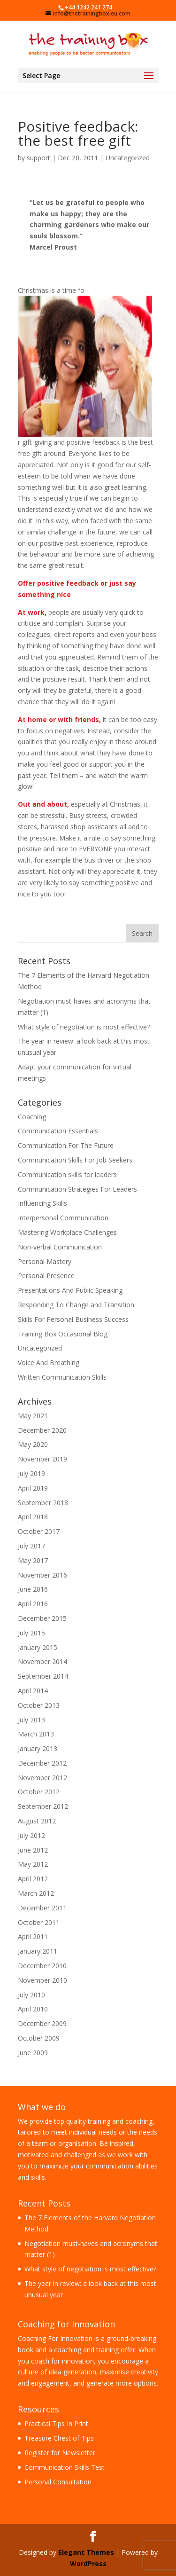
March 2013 (36, 1733)
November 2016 (42, 1575)
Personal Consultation (58, 2481)
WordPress (88, 2563)
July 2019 (31, 1473)
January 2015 (37, 1647)
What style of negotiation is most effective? (84, 1026)
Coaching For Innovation (55, 2338)
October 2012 (39, 1791)
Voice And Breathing (48, 1362)
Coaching (32, 1116)
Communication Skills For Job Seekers (75, 1159)
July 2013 (31, 1719)
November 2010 (42, 1980)
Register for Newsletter (59, 2452)
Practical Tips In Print (56, 2423)
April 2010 (33, 2008)
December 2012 (42, 1763)
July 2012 (31, 1835)
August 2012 (37, 1820)
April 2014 (33, 1690)
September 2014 (43, 1676)
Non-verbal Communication (60, 1246)
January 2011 (37, 1951)
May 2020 (33, 1444)
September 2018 (43, 1502)
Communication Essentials (58, 1130)
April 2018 (33, 1516)
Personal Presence (46, 1275)
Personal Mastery (44, 1261)
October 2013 (39, 1705)
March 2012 (36, 1893)
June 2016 (33, 1589)
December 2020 (42, 1430)
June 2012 (33, 1850)
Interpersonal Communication (63, 1217)
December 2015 (42, 1618)
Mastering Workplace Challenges (67, 1232)
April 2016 (33, 1603)
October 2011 (39, 1922)
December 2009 (42, 2023)
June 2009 (33, 2052)
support (38, 157)
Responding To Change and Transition (76, 1304)
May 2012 (33, 1864)
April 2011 (33, 1936)
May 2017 (33, 1560)
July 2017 (31, 1545)
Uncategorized (128, 157)
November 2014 (42, 1661)
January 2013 (37, 1748)
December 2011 (42, 1907)
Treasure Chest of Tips (59, 2438)
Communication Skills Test (64, 2467)
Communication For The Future (66, 1145)
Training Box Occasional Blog (62, 1333)
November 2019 (42, 1458)
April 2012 (33, 1878)
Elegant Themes (86, 2552)
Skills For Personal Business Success (73, 1319)
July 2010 (31, 1994)
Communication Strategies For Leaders (77, 1189)
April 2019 (33, 1488)
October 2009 (39, 2038)
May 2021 (33, 1415)
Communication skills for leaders (67, 1174)
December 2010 (42, 1965)
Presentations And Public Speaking (70, 1290)
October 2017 (39, 1531)
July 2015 (31, 1632)
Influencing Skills (42, 1203)
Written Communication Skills (62, 1377)
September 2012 (43, 1806)
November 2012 (42, 1777)
